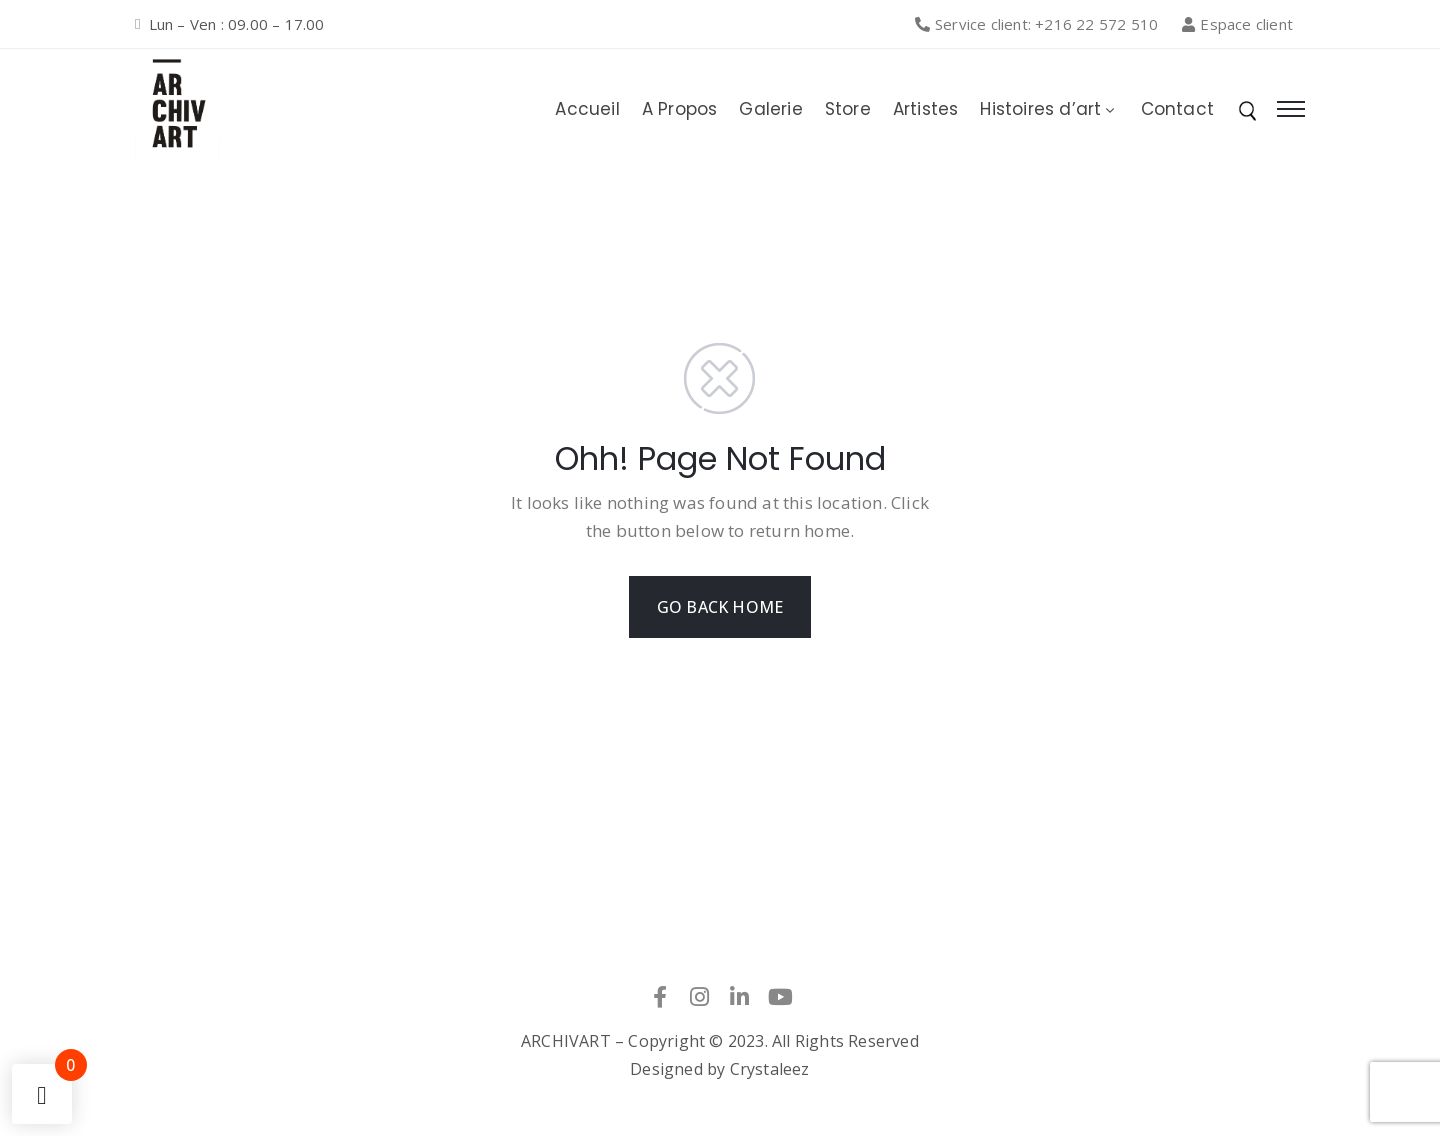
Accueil (587, 109)
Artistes (926, 109)
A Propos (680, 109)
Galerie (770, 109)
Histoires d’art (1049, 109)
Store (848, 109)
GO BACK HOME (720, 607)
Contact (1177, 109)
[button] (1042, 24)
